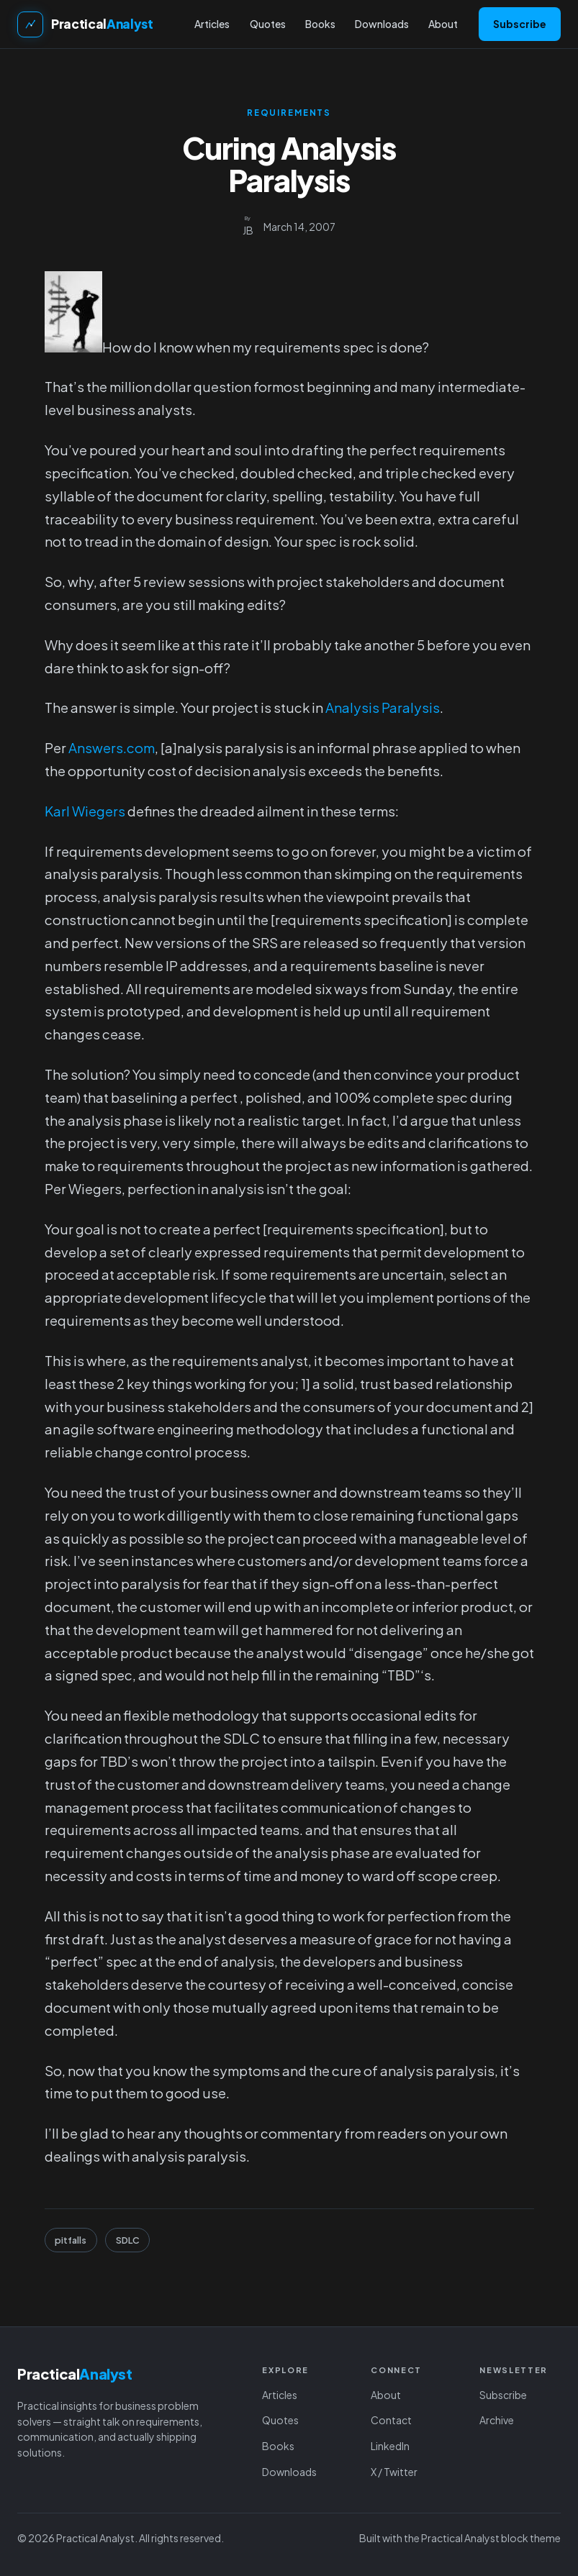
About (386, 2394)
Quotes (280, 2419)
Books (278, 2445)
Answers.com (111, 747)
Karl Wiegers (85, 811)
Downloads (289, 2471)
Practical (102, 24)
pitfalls (70, 2240)
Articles (279, 2394)
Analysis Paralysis (382, 707)
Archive (496, 2419)
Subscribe (519, 23)
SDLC (128, 2240)
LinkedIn (390, 2445)
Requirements (289, 112)
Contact (391, 2419)
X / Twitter (394, 2471)
